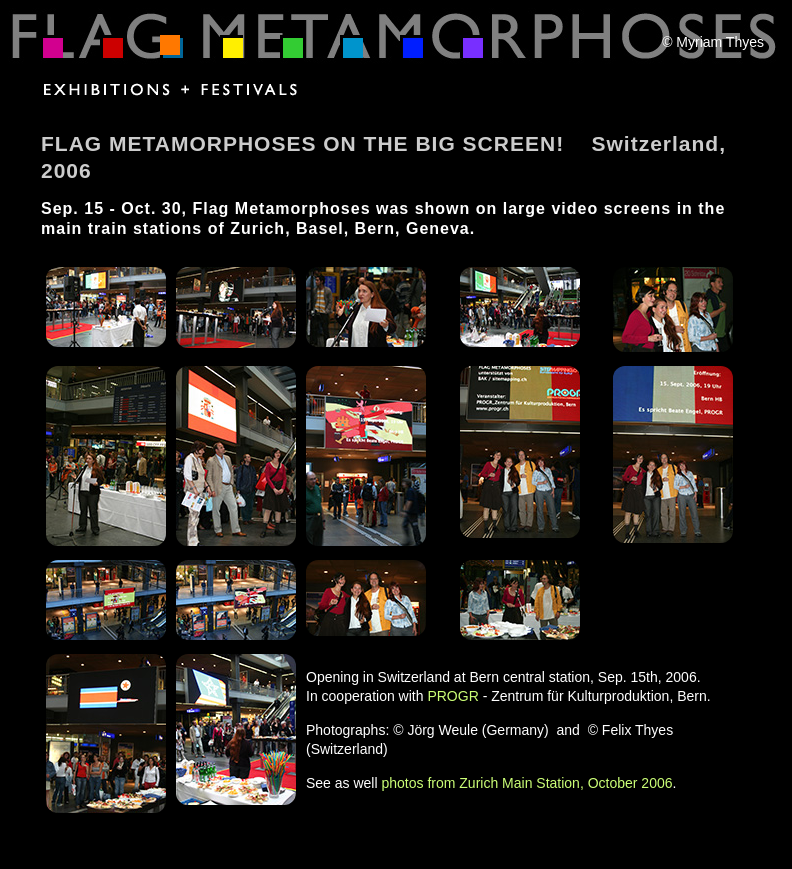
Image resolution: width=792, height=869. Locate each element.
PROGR (452, 696)
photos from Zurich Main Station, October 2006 (526, 783)
